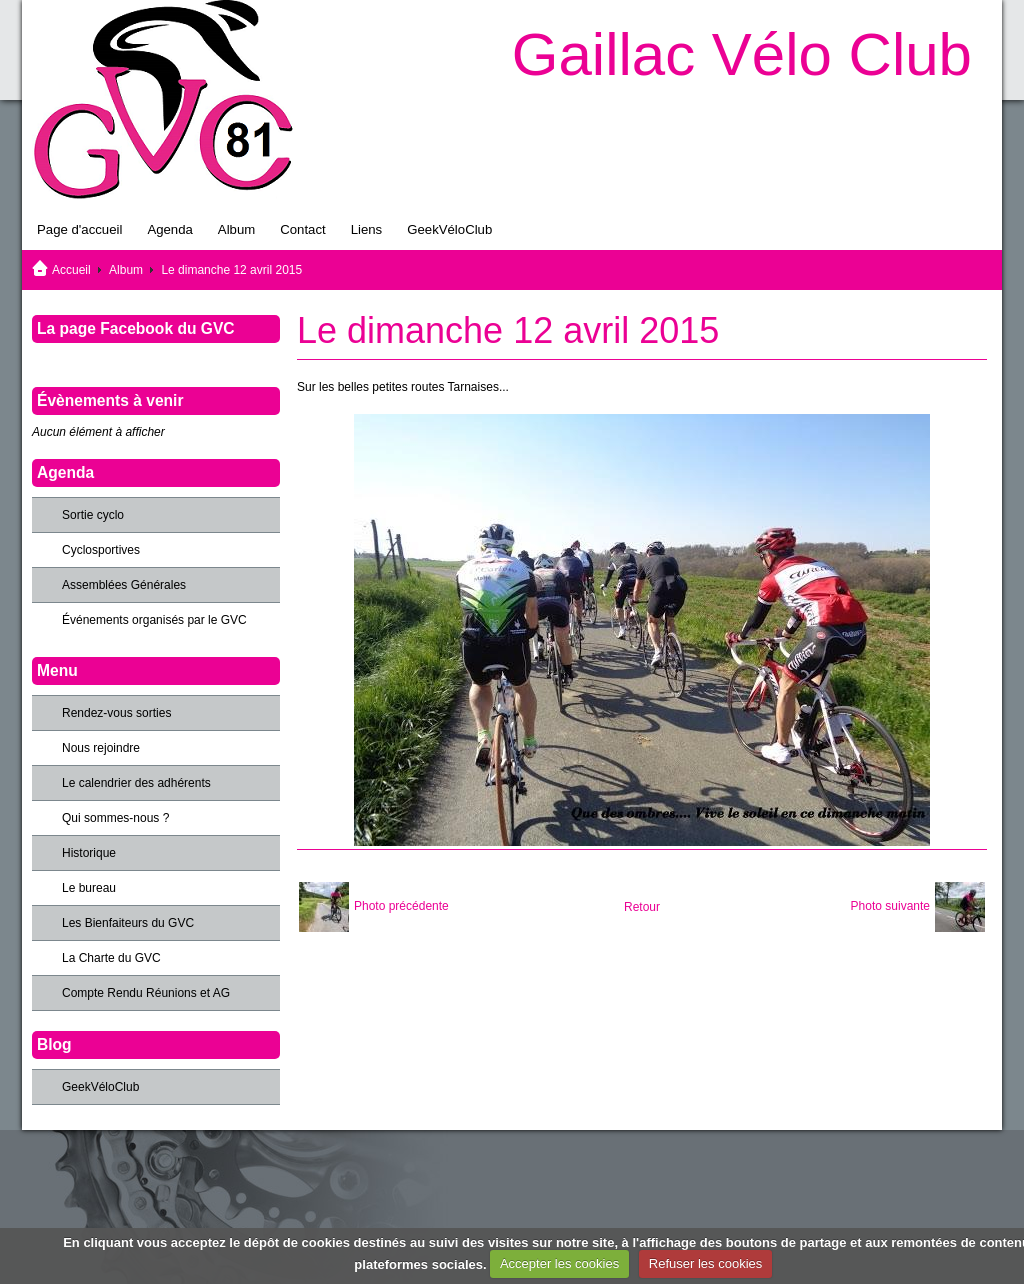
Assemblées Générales (124, 585)
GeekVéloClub (449, 229)
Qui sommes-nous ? (115, 818)
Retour (642, 907)
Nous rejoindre (101, 748)
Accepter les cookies (559, 1263)
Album (236, 229)
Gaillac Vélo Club (742, 54)
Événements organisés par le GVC (154, 620)
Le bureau (89, 888)
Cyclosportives (101, 550)
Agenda (169, 229)
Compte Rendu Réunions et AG (146, 993)
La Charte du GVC (111, 958)
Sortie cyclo (93, 515)
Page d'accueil (79, 229)
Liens (367, 229)
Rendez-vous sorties (116, 713)
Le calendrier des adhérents (136, 783)
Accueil (71, 270)
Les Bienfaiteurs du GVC (128, 923)
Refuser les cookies (705, 1263)
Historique (89, 853)
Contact (302, 229)
